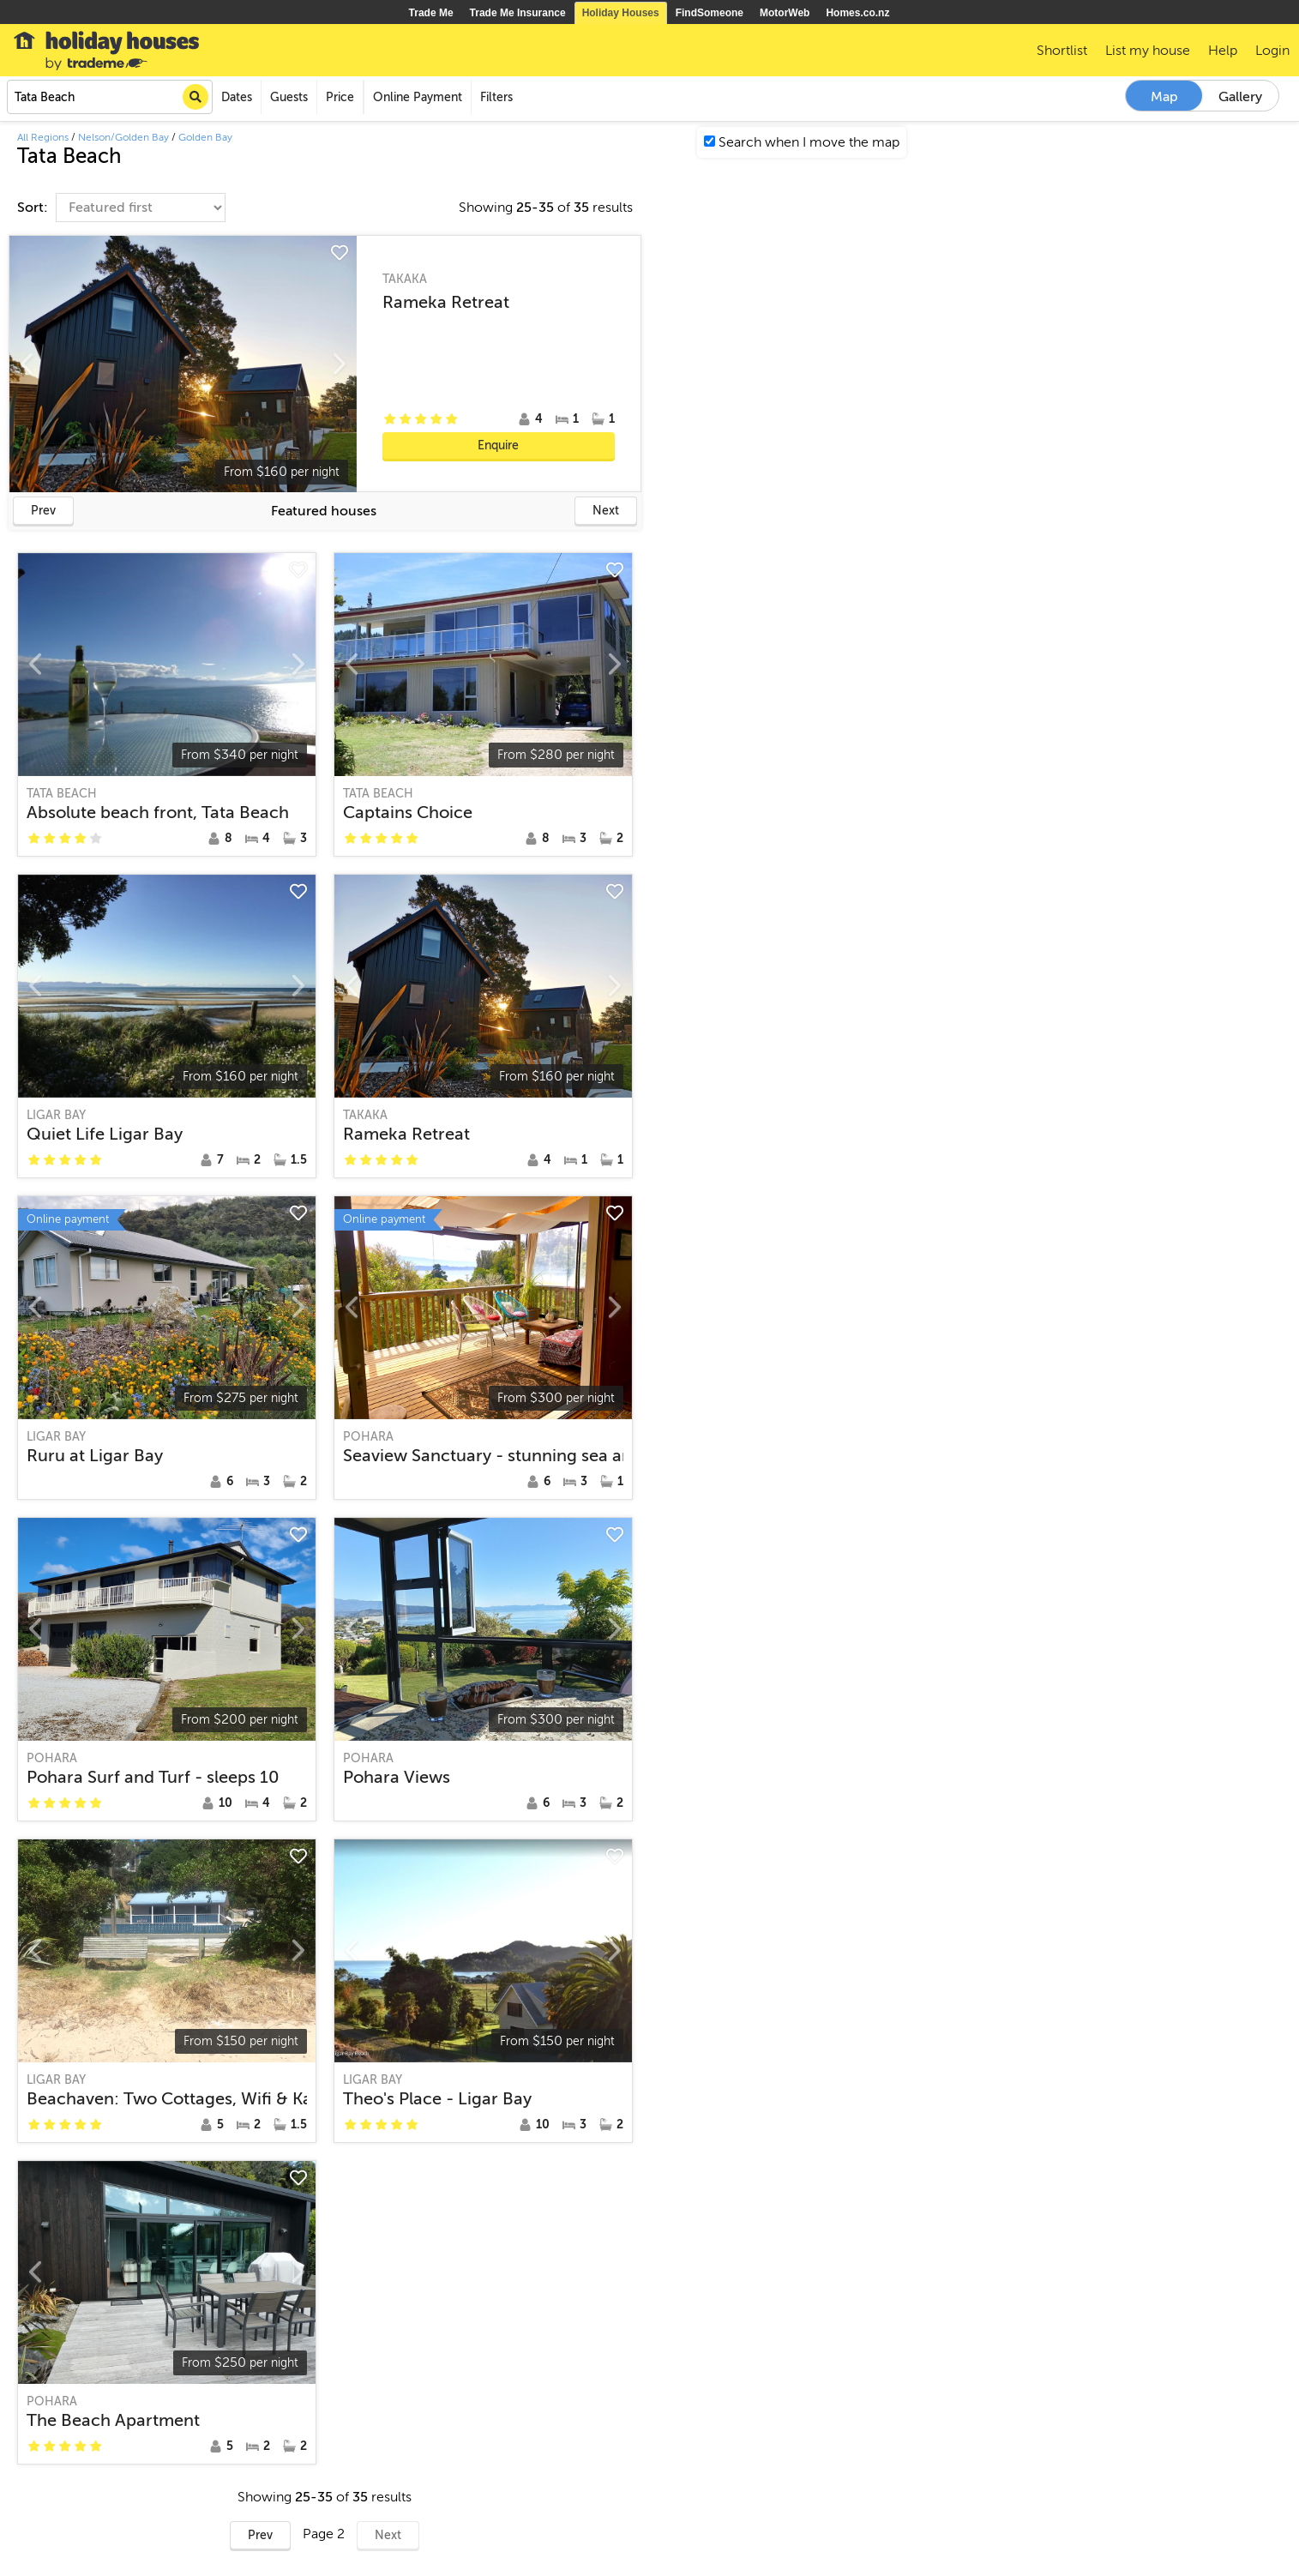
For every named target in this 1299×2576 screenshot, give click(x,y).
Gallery (1240, 97)
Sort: (34, 207)
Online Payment (417, 97)
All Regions (43, 137)
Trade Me (431, 13)
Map (1164, 97)
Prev (43, 510)
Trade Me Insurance (518, 13)
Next (605, 510)
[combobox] (110, 97)
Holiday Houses (620, 13)
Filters (496, 97)
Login (1272, 50)
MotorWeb (784, 13)
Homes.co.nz (857, 13)
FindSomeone (709, 13)
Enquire (498, 445)
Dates (236, 97)
